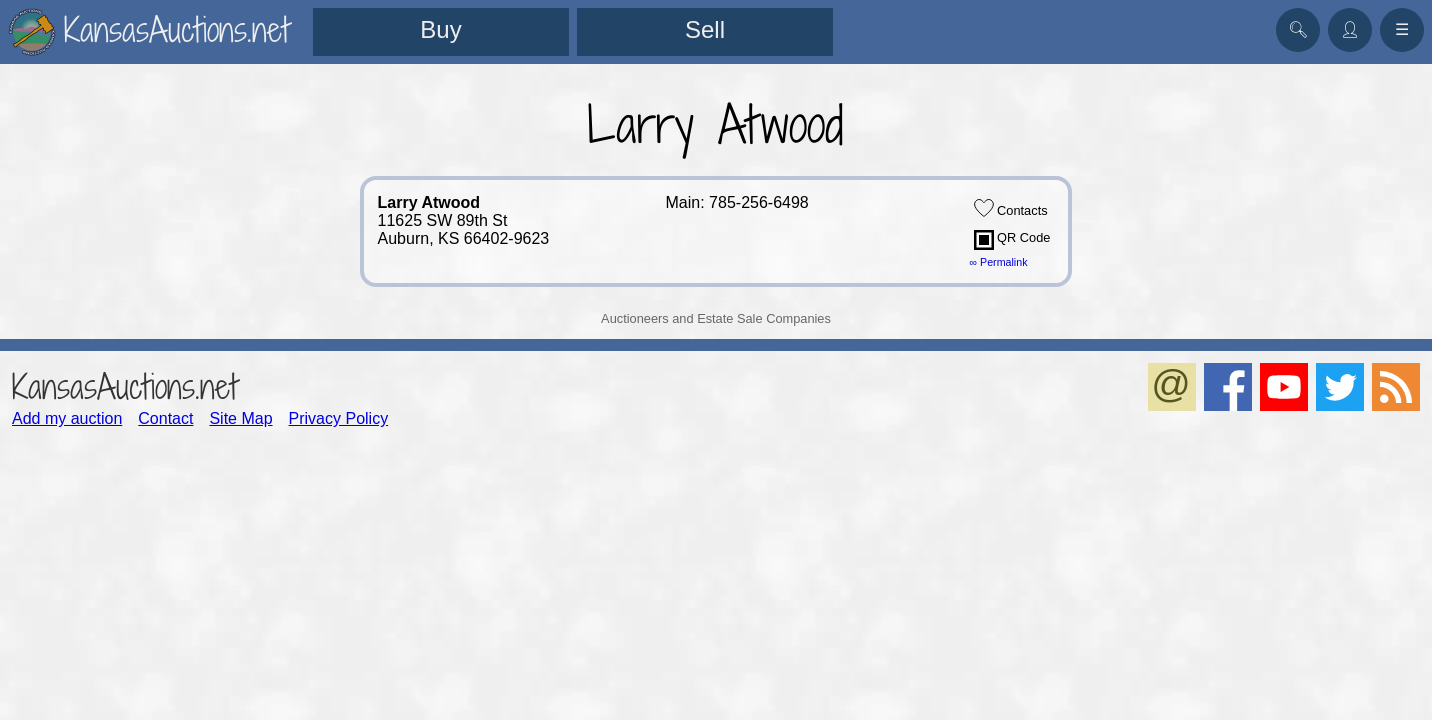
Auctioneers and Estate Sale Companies (716, 318)
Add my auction (67, 418)
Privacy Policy (339, 418)
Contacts (1011, 208)
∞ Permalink (999, 262)
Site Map (240, 418)
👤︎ (1350, 29)
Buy (440, 29)
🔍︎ (1298, 29)
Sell (705, 29)
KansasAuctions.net (124, 386)
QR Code (1012, 240)
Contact (165, 418)
